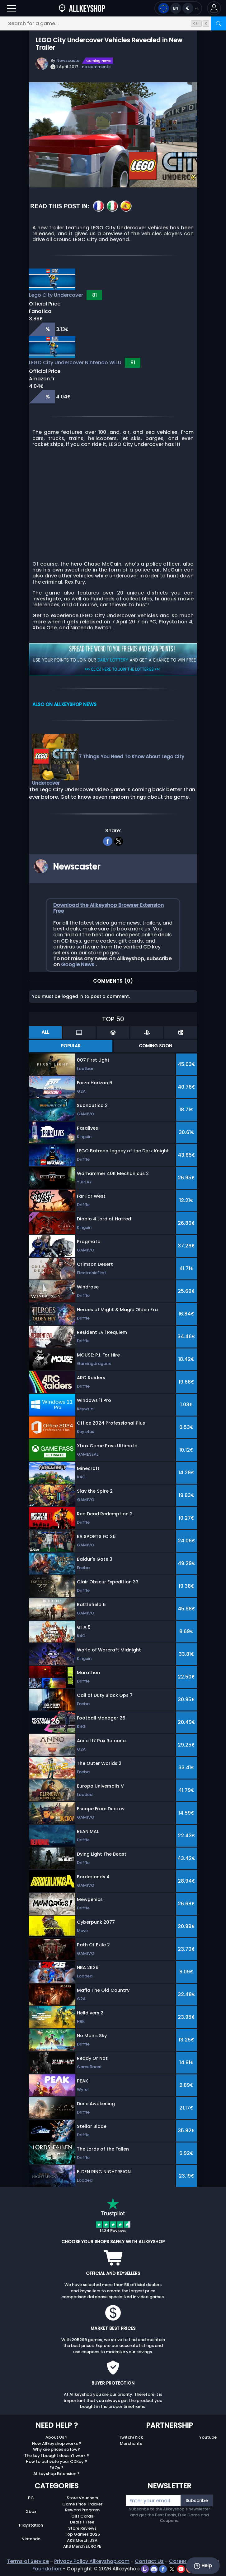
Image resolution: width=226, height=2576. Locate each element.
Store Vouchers (82, 2498)
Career (177, 2561)
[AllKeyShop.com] (82, 8)
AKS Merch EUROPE (82, 2546)
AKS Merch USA (82, 2540)
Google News (78, 964)
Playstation (31, 2525)
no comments (96, 67)
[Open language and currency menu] (178, 8)
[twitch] (145, 2568)
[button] (214, 8)
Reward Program (82, 2510)
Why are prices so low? (56, 2449)
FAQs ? (56, 2468)
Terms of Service (28, 2561)
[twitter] (118, 840)
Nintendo (30, 2539)
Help (203, 2565)
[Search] (218, 23)
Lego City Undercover (56, 295)
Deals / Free (82, 2522)
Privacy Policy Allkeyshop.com (91, 2561)
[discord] (154, 2568)
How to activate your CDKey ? (56, 2461)
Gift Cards (82, 2516)
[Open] (11, 8)
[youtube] (181, 2568)
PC (31, 2498)
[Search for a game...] (113, 23)
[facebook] (107, 840)
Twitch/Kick (131, 2437)
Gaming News (98, 60)
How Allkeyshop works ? (56, 2443)
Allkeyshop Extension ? (56, 2474)
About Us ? (56, 2437)
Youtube (208, 2437)
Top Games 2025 (82, 2534)
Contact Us (149, 2561)
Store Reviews (82, 2528)
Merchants (131, 2443)
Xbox (31, 2511)
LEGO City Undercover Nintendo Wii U (75, 362)
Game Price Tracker (82, 2504)
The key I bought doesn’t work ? (56, 2456)
